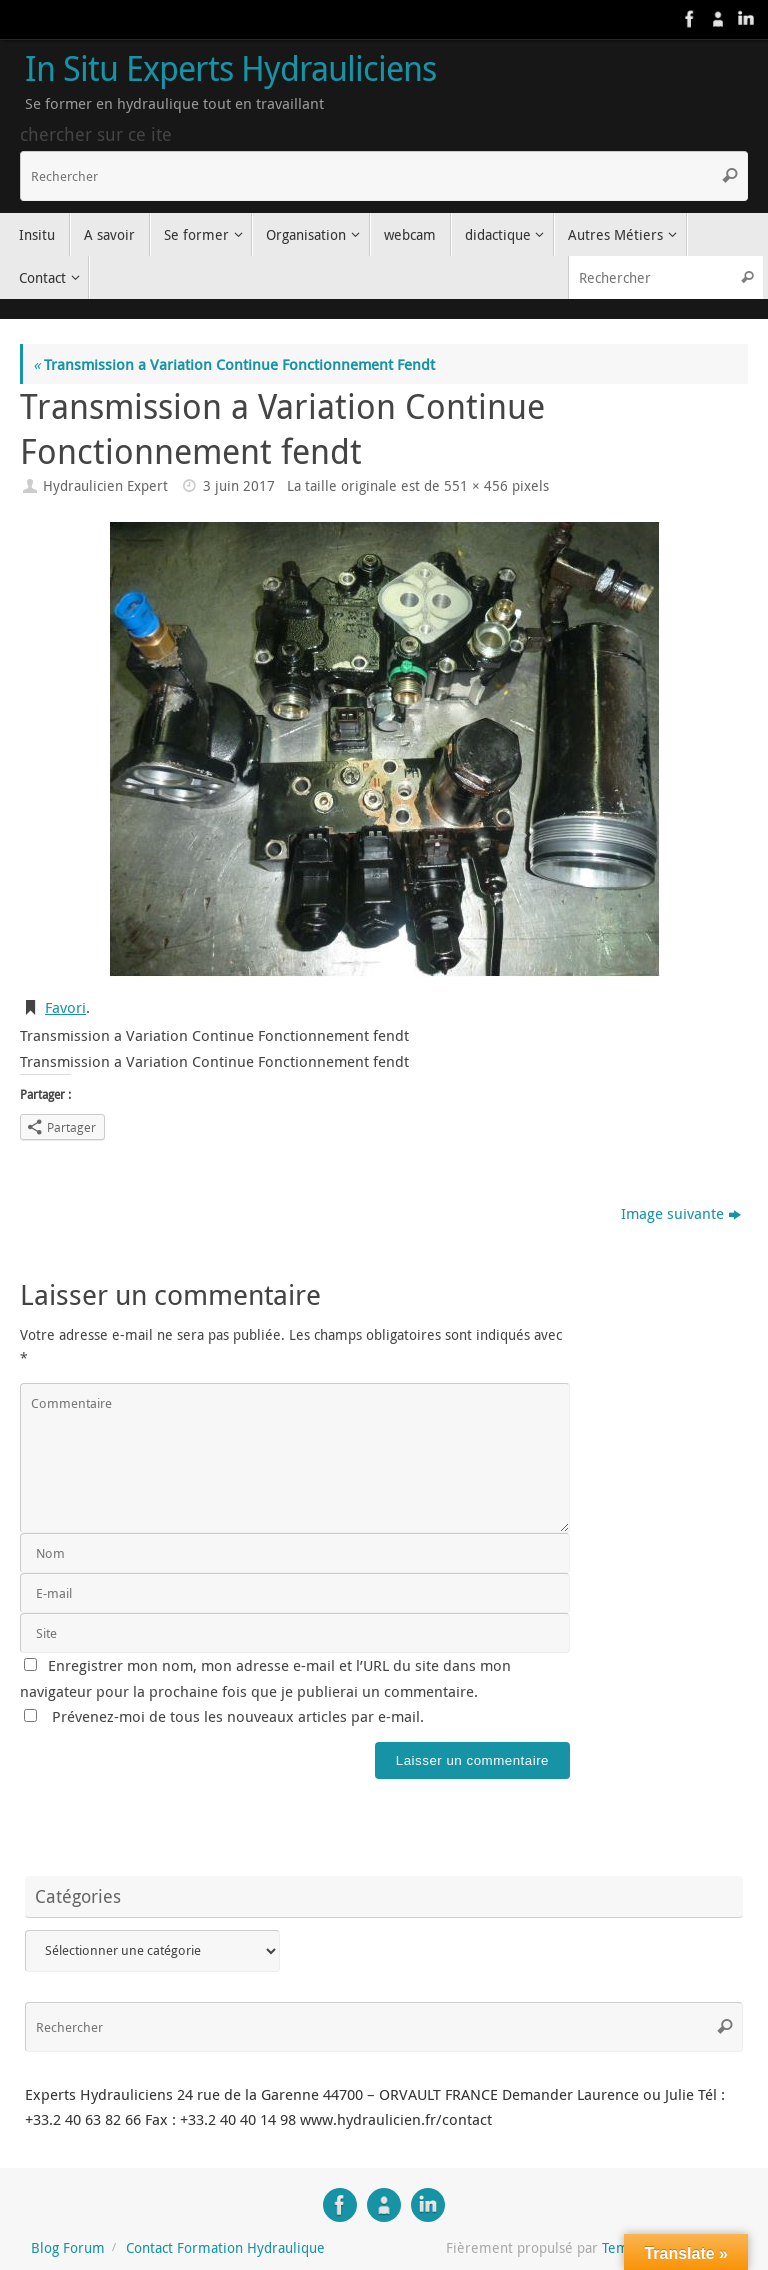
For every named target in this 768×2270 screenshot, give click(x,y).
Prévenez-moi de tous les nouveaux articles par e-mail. (238, 1716)
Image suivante (681, 1213)
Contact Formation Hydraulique (225, 2248)
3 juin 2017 (239, 486)
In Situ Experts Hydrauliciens (230, 69)
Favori (65, 1007)
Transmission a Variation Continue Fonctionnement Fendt (234, 364)
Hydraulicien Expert (105, 486)
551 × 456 (476, 486)
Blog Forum (68, 2248)
